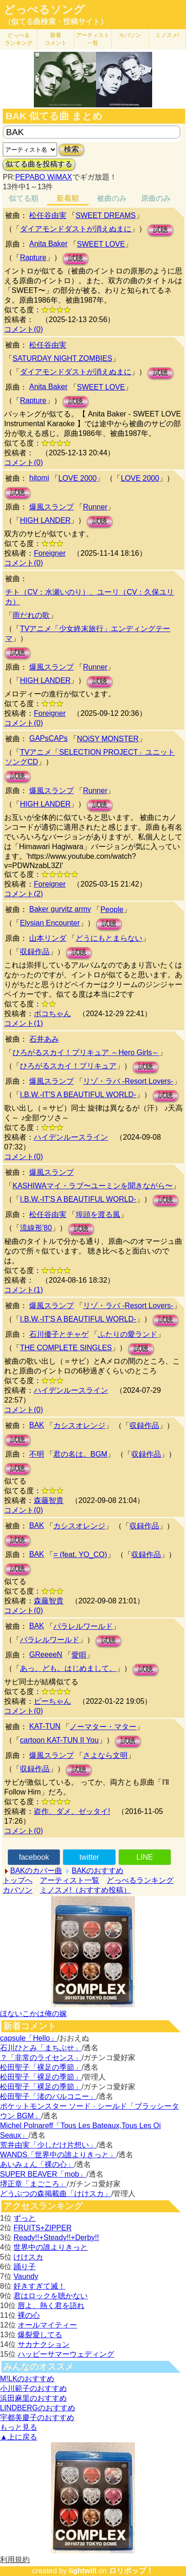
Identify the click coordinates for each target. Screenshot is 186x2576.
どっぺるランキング (140, 1880)
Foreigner (49, 553)
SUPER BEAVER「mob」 (43, 2174)
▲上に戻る (18, 2437)
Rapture (33, 257)
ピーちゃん (52, 1701)
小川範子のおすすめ (33, 2388)
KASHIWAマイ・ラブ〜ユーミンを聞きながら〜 (93, 1186)
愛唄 (78, 1655)
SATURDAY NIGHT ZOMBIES (62, 358)
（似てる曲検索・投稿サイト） (56, 21)
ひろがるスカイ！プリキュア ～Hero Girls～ (86, 1052)
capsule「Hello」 (29, 2038)
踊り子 (24, 2267)
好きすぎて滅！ (39, 2286)
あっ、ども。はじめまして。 (68, 1668)
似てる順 (23, 198)
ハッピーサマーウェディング (66, 2354)
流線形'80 (36, 1228)
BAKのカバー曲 (36, 1871)
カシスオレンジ (79, 1425)
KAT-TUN (44, 1726)
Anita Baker (48, 244)
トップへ (17, 1880)
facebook (34, 1857)
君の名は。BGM (80, 1454)
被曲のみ (112, 198)
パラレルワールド (83, 1626)
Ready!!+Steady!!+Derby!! (56, 2237)
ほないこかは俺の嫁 (33, 2013)
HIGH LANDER (45, 520)
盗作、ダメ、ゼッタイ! (72, 1811)
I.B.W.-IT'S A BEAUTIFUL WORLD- (78, 1095)
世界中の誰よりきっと (50, 2247)
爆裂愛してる (40, 2335)
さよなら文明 (105, 1755)
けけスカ (28, 2257)
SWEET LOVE (101, 244)
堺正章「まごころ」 (33, 2184)
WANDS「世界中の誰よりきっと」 (58, 2155)
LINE (144, 1857)
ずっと (24, 2218)
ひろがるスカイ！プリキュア (68, 1066)
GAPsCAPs (48, 738)
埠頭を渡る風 (98, 1214)
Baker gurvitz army (60, 909)
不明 (36, 1454)
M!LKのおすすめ (27, 2379)
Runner (95, 507)
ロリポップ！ (131, 2571)
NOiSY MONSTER (108, 739)
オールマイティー (47, 2325)
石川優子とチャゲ (59, 1334)
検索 (71, 149)
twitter (89, 1857)
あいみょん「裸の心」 (37, 2164)
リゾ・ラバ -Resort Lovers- (128, 1081)
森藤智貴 (49, 1500)
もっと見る (18, 2427)
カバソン (130, 35)
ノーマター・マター (103, 1727)
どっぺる (18, 39)
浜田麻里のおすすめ (33, 2398)
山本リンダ (47, 938)
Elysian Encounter (50, 923)
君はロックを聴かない (50, 2296)
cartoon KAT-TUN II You (59, 1740)
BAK (36, 1425)
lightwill (82, 2571)
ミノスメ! (167, 35)
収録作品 (35, 952)
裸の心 (29, 2315)
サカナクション (44, 2344)
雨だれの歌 (31, 615)
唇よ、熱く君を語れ (51, 2305)
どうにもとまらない (109, 938)
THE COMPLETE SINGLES (66, 1348)
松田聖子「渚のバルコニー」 (48, 2096)
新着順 (68, 198)
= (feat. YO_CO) (80, 1554)
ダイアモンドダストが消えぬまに (75, 229)
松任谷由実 (47, 215)
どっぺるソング (44, 10)
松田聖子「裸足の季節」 (41, 2067)
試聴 (160, 230)
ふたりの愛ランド (127, 1334)
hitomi (39, 478)
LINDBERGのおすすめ (37, 2408)
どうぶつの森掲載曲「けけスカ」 (55, 2193)
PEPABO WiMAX (43, 177)
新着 (56, 39)
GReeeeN (45, 1654)
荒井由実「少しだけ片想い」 (48, 2145)
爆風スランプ (51, 507)
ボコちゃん (52, 1014)
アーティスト (92, 39)
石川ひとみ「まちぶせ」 (41, 2048)
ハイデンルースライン (71, 1137)
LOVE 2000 (77, 478)
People (111, 909)
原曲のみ (156, 198)
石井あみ (44, 1039)
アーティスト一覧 (69, 1880)
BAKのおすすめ (97, 1871)
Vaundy (25, 2276)
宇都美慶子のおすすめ (37, 2417)
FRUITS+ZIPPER (42, 2228)
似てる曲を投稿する (39, 164)
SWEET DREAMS (106, 215)
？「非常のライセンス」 (41, 2057)
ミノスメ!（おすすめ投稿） (85, 1890)
